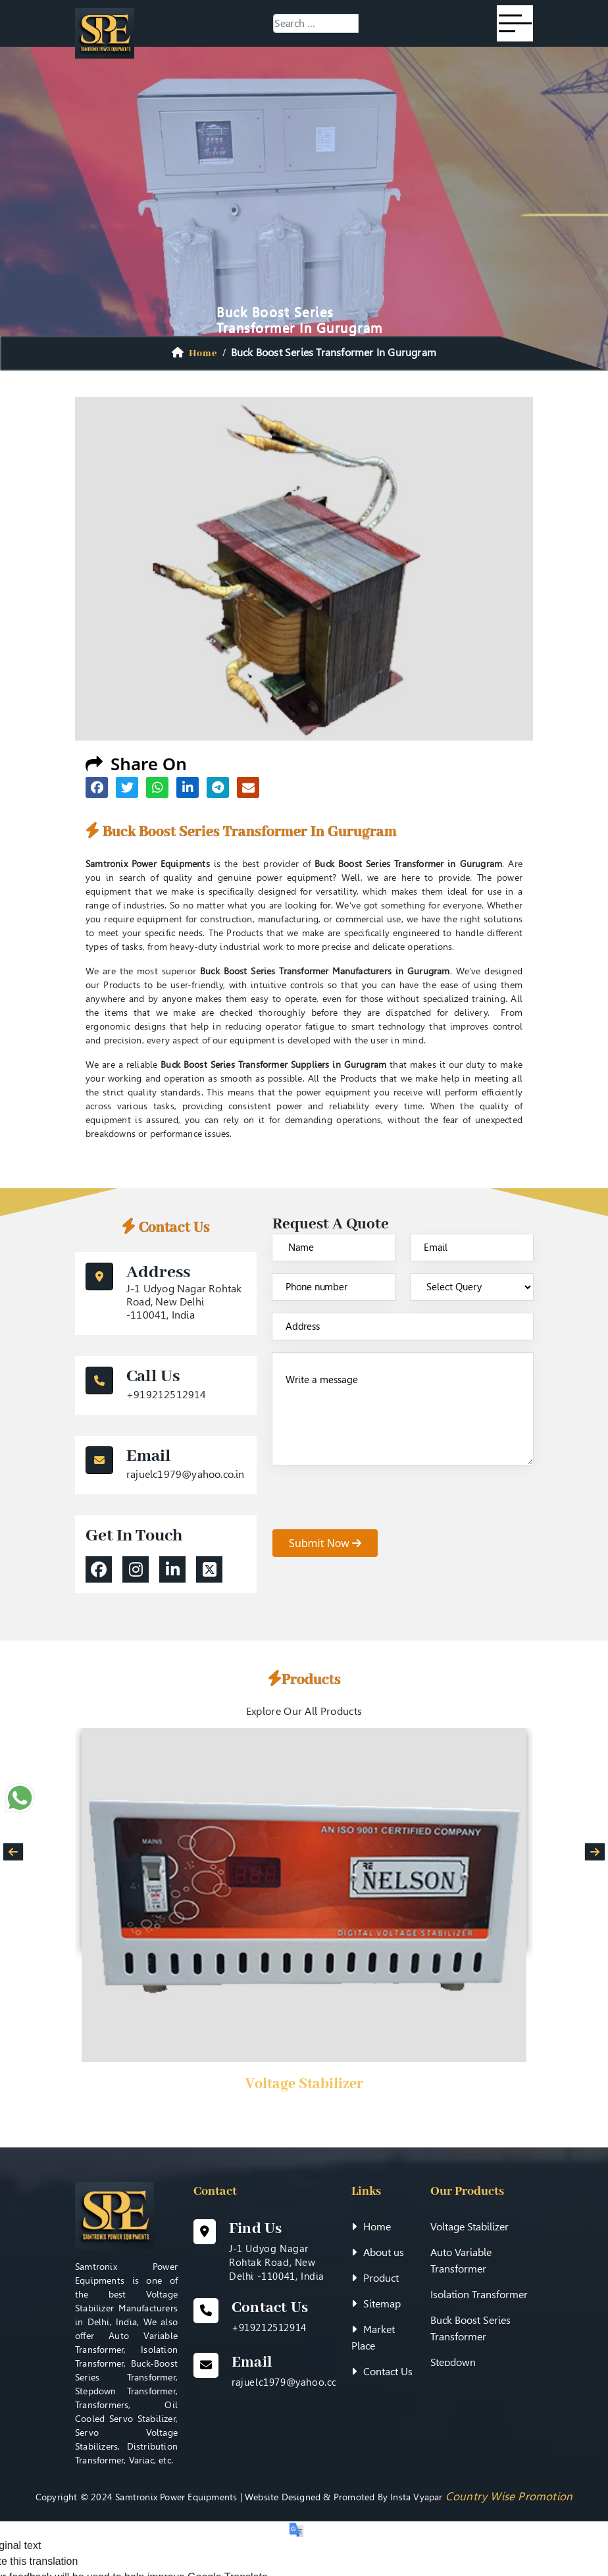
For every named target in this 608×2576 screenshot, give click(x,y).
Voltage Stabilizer (304, 2084)
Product (375, 2278)
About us (377, 2252)
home (203, 353)
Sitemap (376, 2304)
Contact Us (382, 2371)
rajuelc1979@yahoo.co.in (185, 1474)
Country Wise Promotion (508, 2496)
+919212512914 (166, 1394)
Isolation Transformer (479, 2294)
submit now (325, 1543)
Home (371, 2227)
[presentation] (372, 1503)
